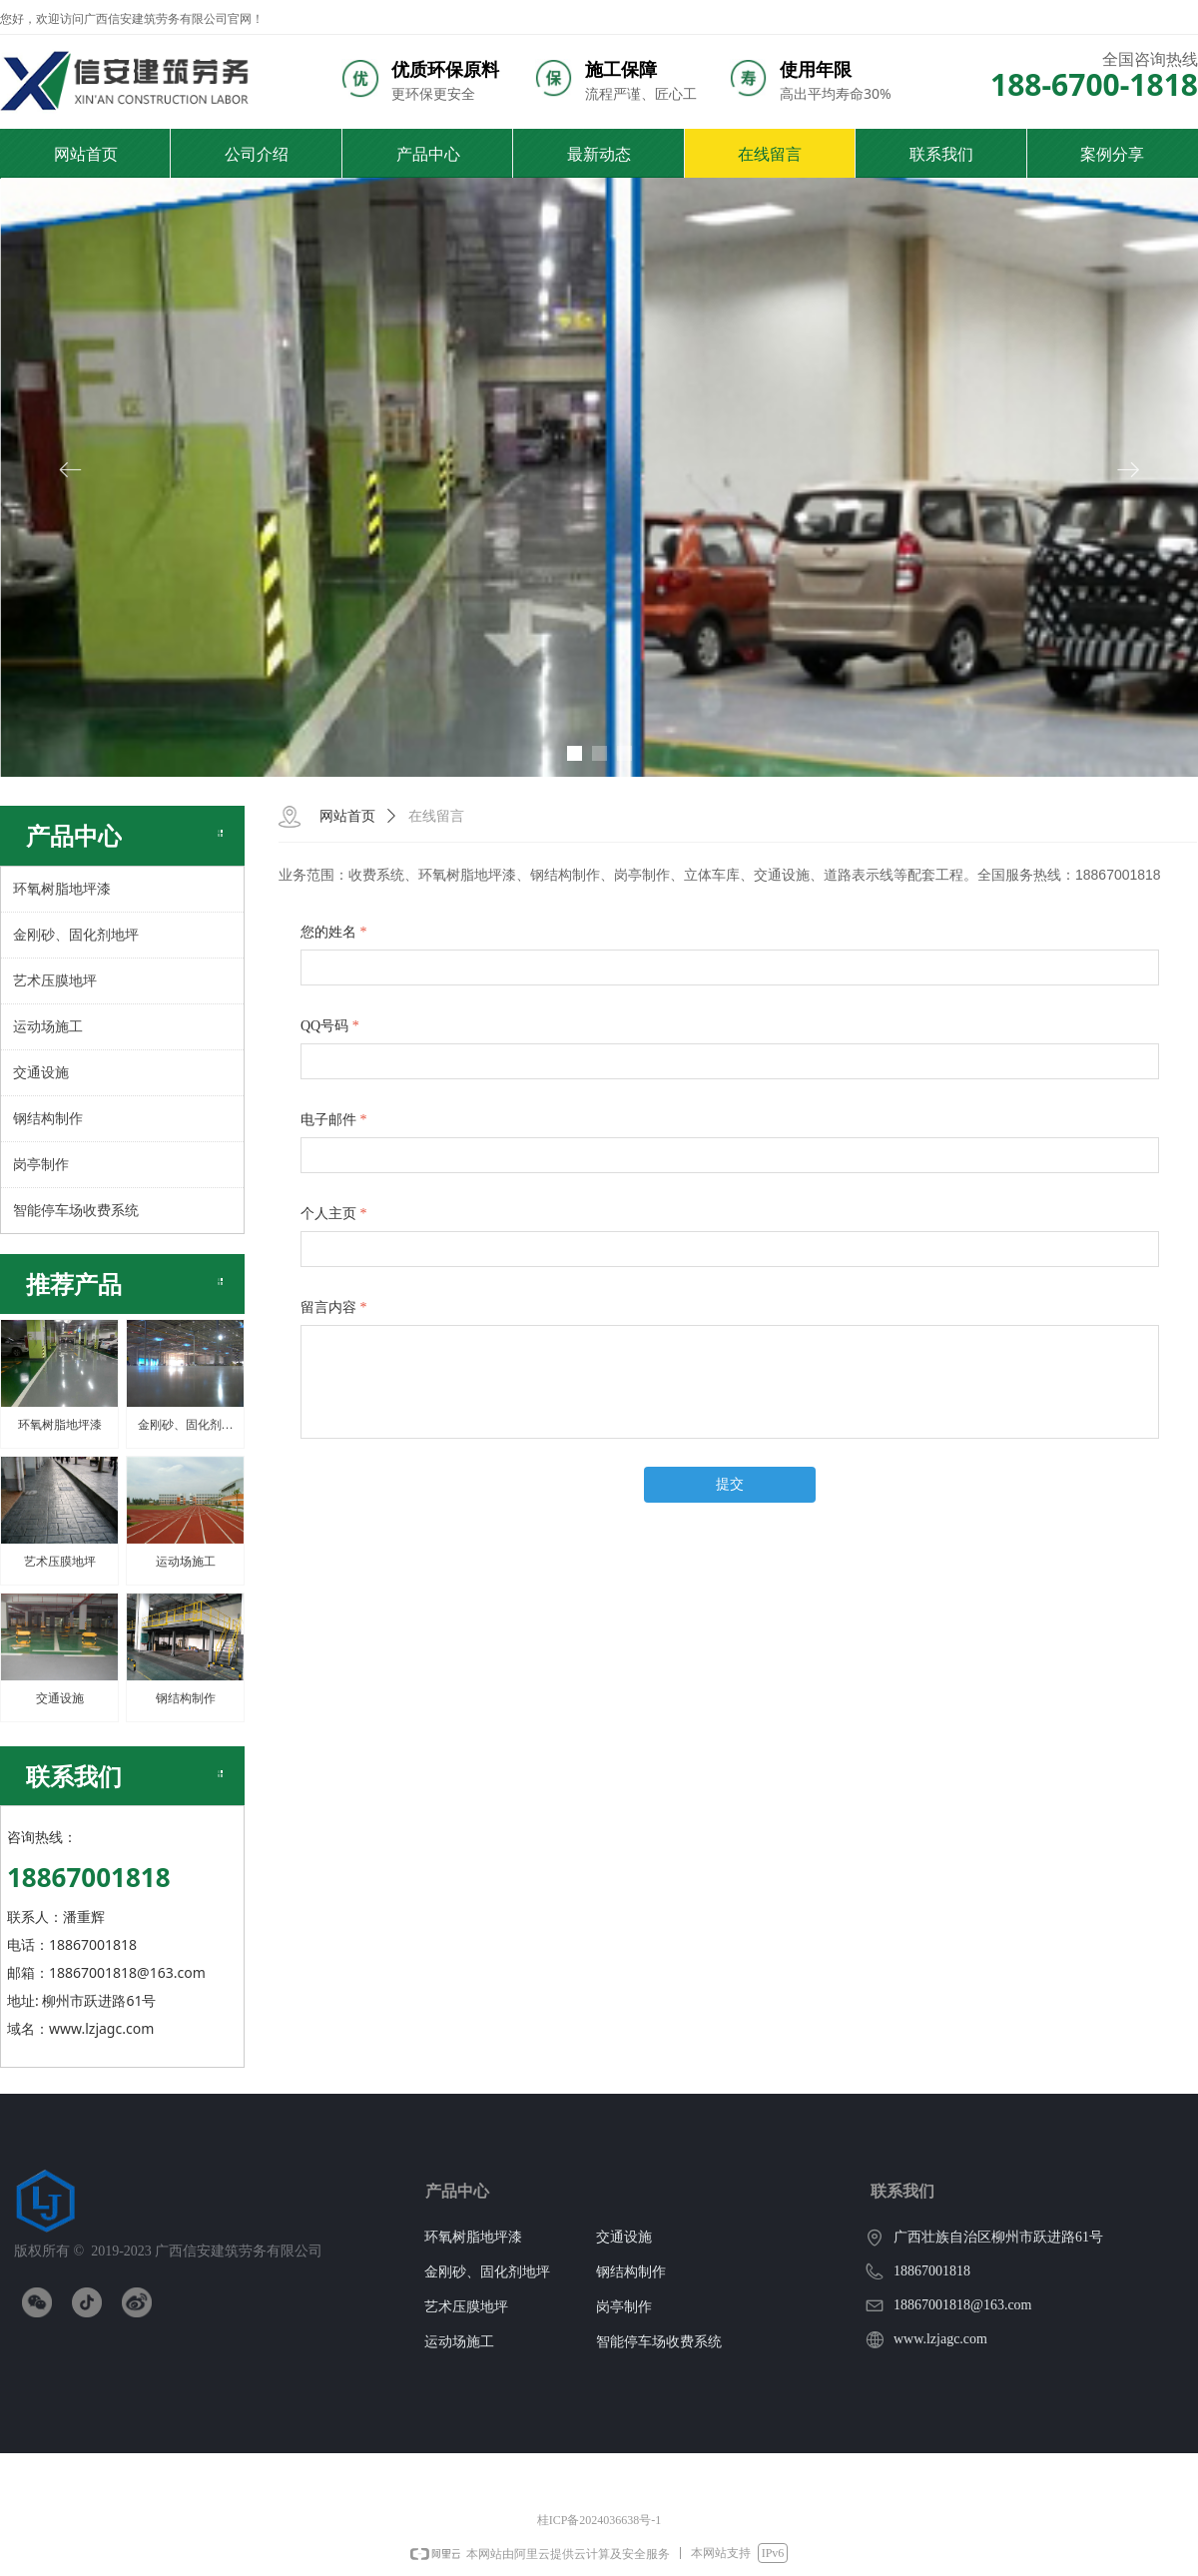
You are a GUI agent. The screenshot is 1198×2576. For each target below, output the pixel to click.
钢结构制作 (48, 1118)
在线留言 (436, 816)
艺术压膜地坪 (55, 980)
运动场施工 (48, 1026)
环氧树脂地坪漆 (62, 889)
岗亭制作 (41, 1164)
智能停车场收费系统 (76, 1210)
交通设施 (41, 1072)
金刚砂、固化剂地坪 (76, 935)
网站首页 (347, 816)
